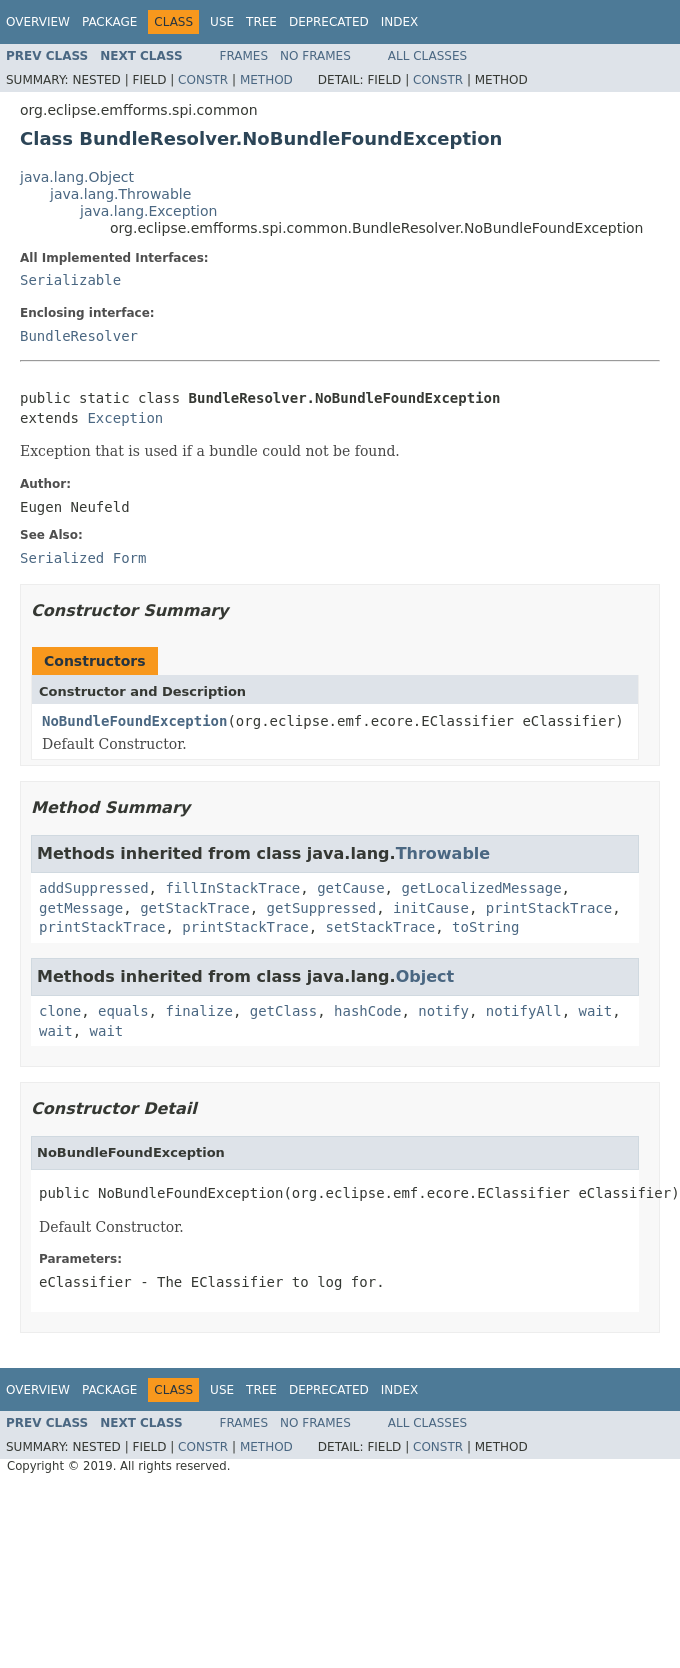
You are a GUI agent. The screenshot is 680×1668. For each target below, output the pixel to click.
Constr (203, 80)
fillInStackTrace (232, 888)
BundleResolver (79, 336)
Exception (125, 418)
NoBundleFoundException (134, 721)
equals (123, 1011)
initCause (431, 908)
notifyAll (524, 1011)
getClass (283, 1011)
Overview (38, 22)
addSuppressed (94, 888)
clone (60, 1011)
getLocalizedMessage (481, 888)
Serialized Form (83, 558)
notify (443, 1011)
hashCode (367, 1011)
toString (485, 927)
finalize (198, 1011)
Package (109, 22)
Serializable (70, 280)
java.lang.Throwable (120, 194)
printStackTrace (549, 908)
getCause (350, 888)
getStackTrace (195, 908)
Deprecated (329, 22)
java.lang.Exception (148, 211)
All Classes (427, 56)
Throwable (443, 853)
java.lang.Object (77, 177)
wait (596, 1011)
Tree (261, 22)
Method (266, 80)
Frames (244, 56)
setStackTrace (381, 927)
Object (425, 976)
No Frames (315, 56)
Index (400, 22)
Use (222, 22)
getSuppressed (322, 908)
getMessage (81, 908)
